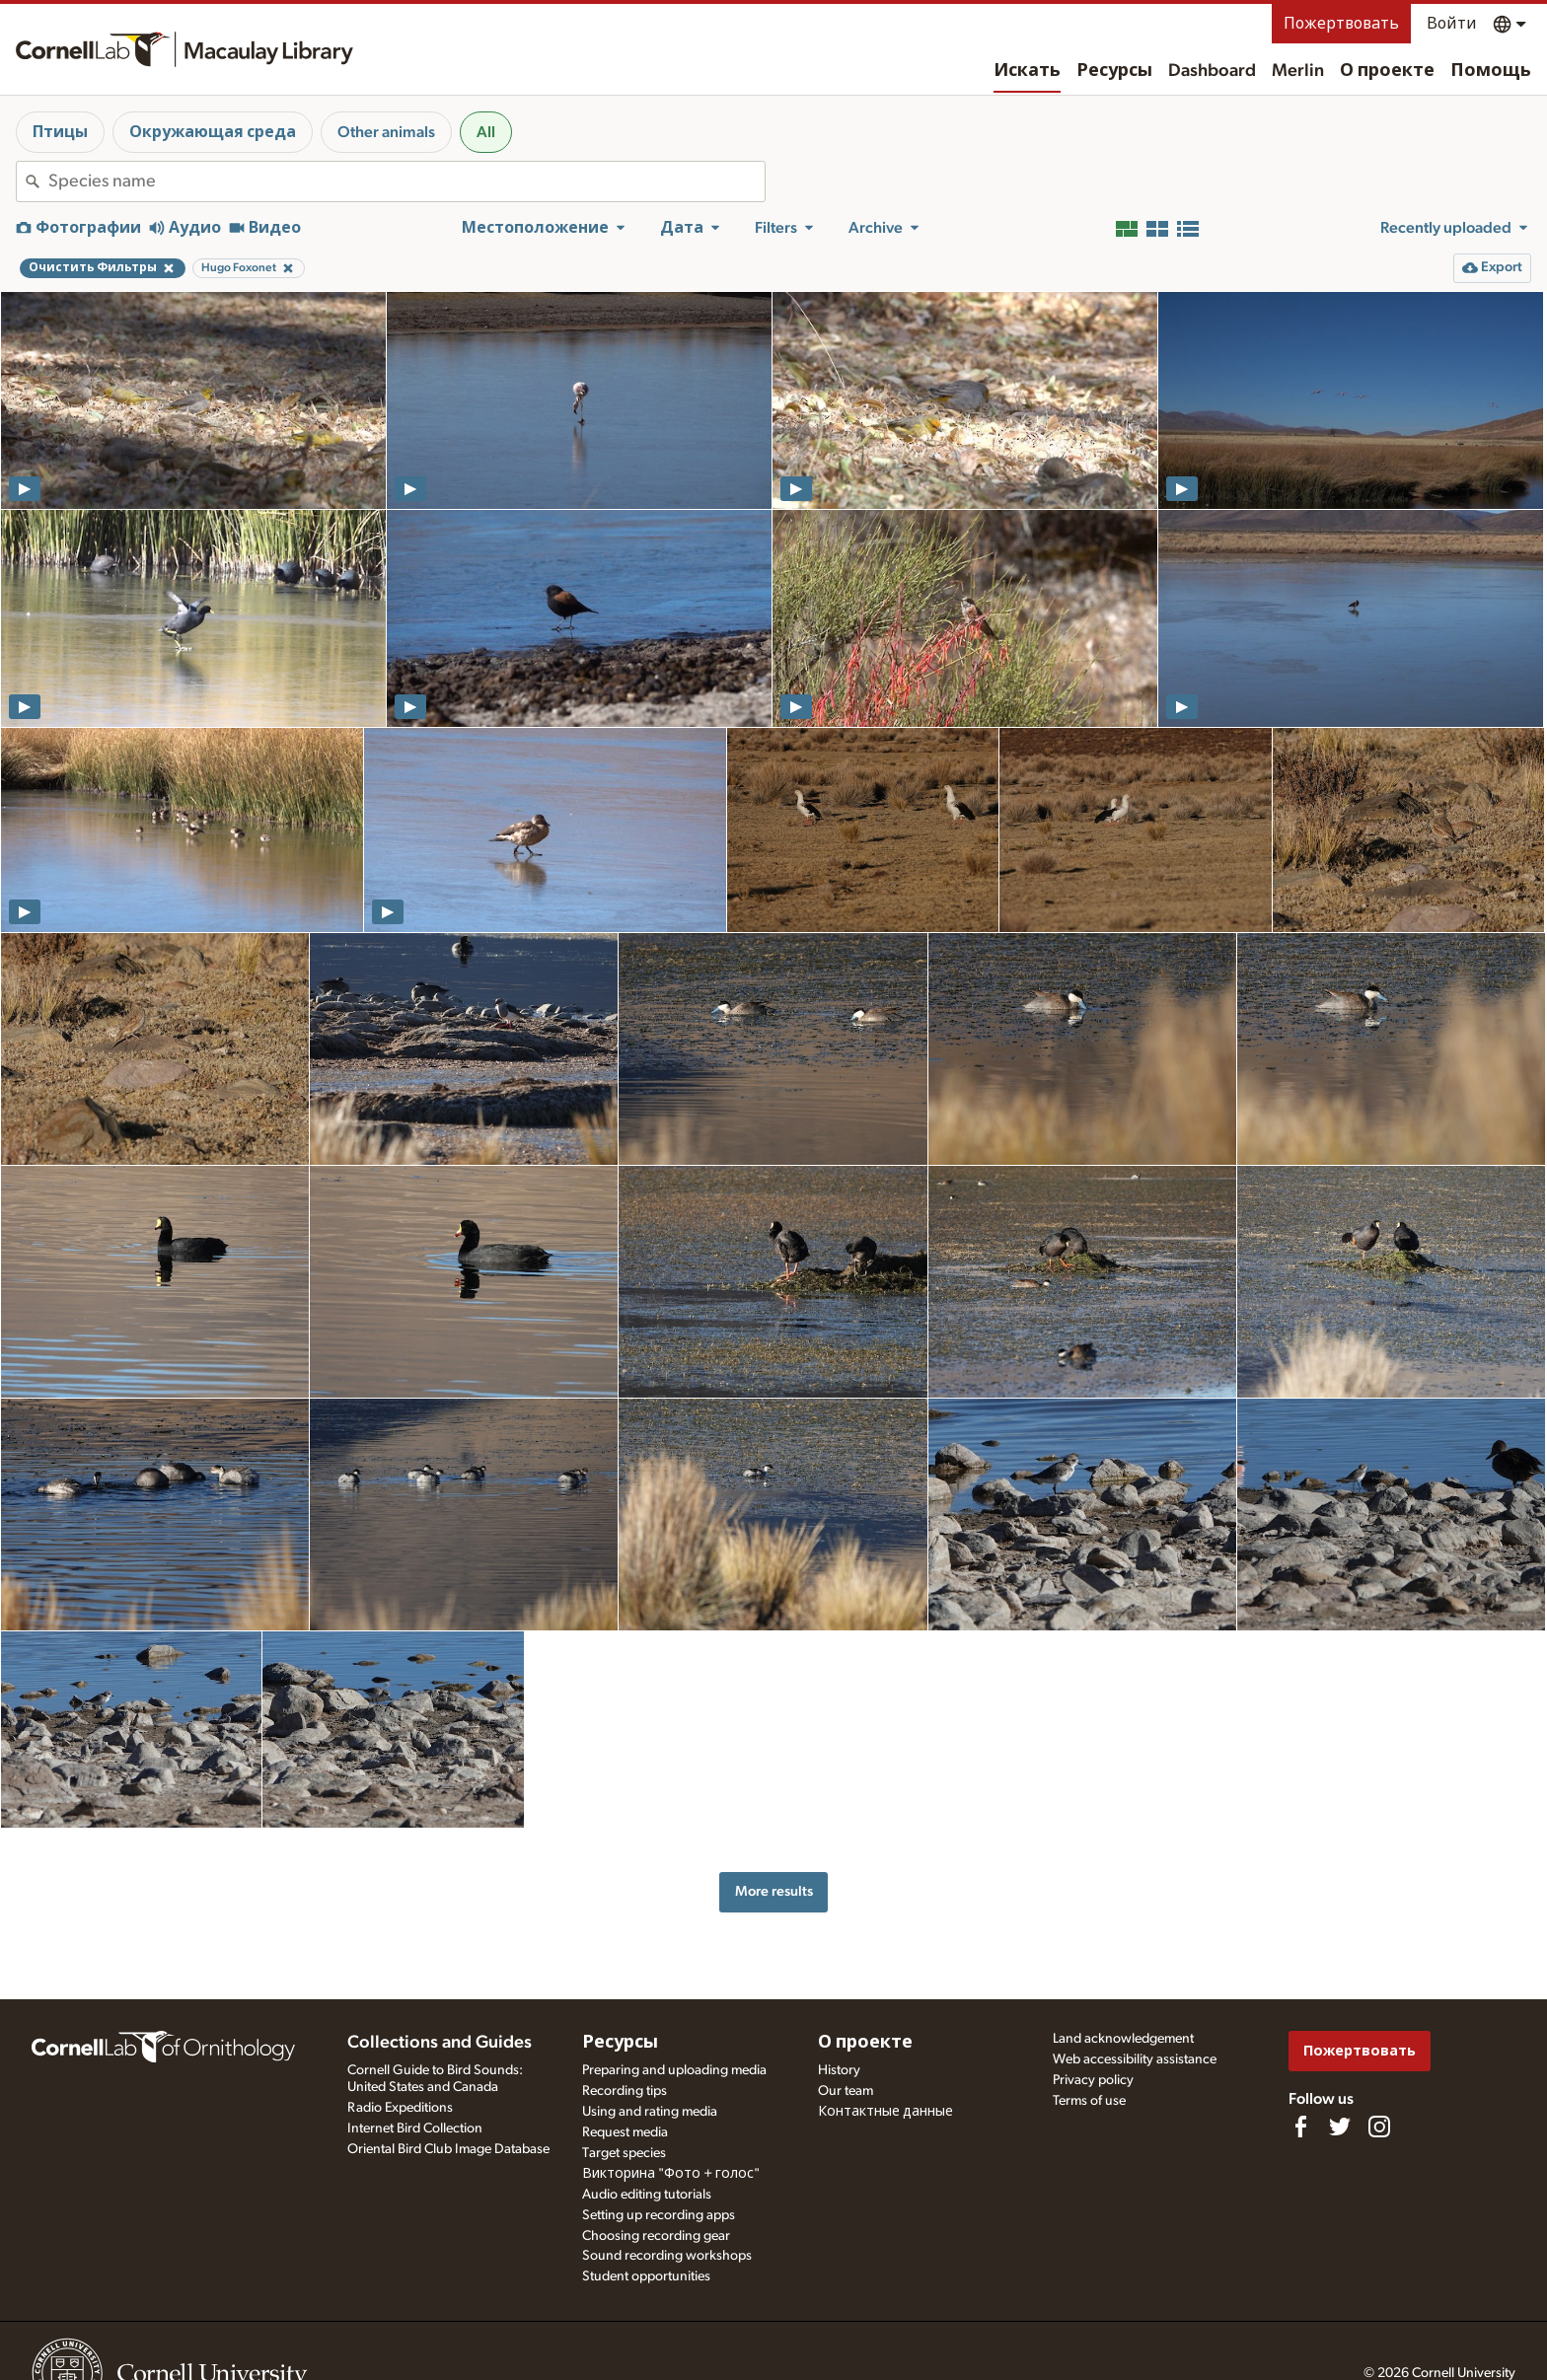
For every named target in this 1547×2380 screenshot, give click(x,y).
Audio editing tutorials (646, 2194)
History (839, 2070)
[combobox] (406, 181)
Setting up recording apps (658, 2215)
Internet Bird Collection (414, 2128)
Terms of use (1089, 2101)
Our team (845, 2091)
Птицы (60, 132)
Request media (625, 2132)
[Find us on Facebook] (1300, 2126)
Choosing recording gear (656, 2236)
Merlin (1298, 71)
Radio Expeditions (400, 2108)
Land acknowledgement (1123, 2039)
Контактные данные (885, 2112)
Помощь (1490, 71)
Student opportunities (646, 2276)
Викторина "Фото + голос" (671, 2174)
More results (774, 1891)
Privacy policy (1093, 2080)
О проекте (1387, 71)
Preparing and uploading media (674, 2070)
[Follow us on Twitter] (1340, 2126)
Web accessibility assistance (1134, 2059)
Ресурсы (1114, 71)
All (486, 132)
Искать (1027, 71)
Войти (1452, 24)
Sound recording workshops (667, 2256)
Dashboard (1212, 71)
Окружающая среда (212, 132)
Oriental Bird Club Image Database (448, 2149)
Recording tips (624, 2091)
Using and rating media (649, 2112)
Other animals (386, 132)
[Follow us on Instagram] (1379, 2126)
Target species (624, 2153)
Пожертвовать (1341, 24)
